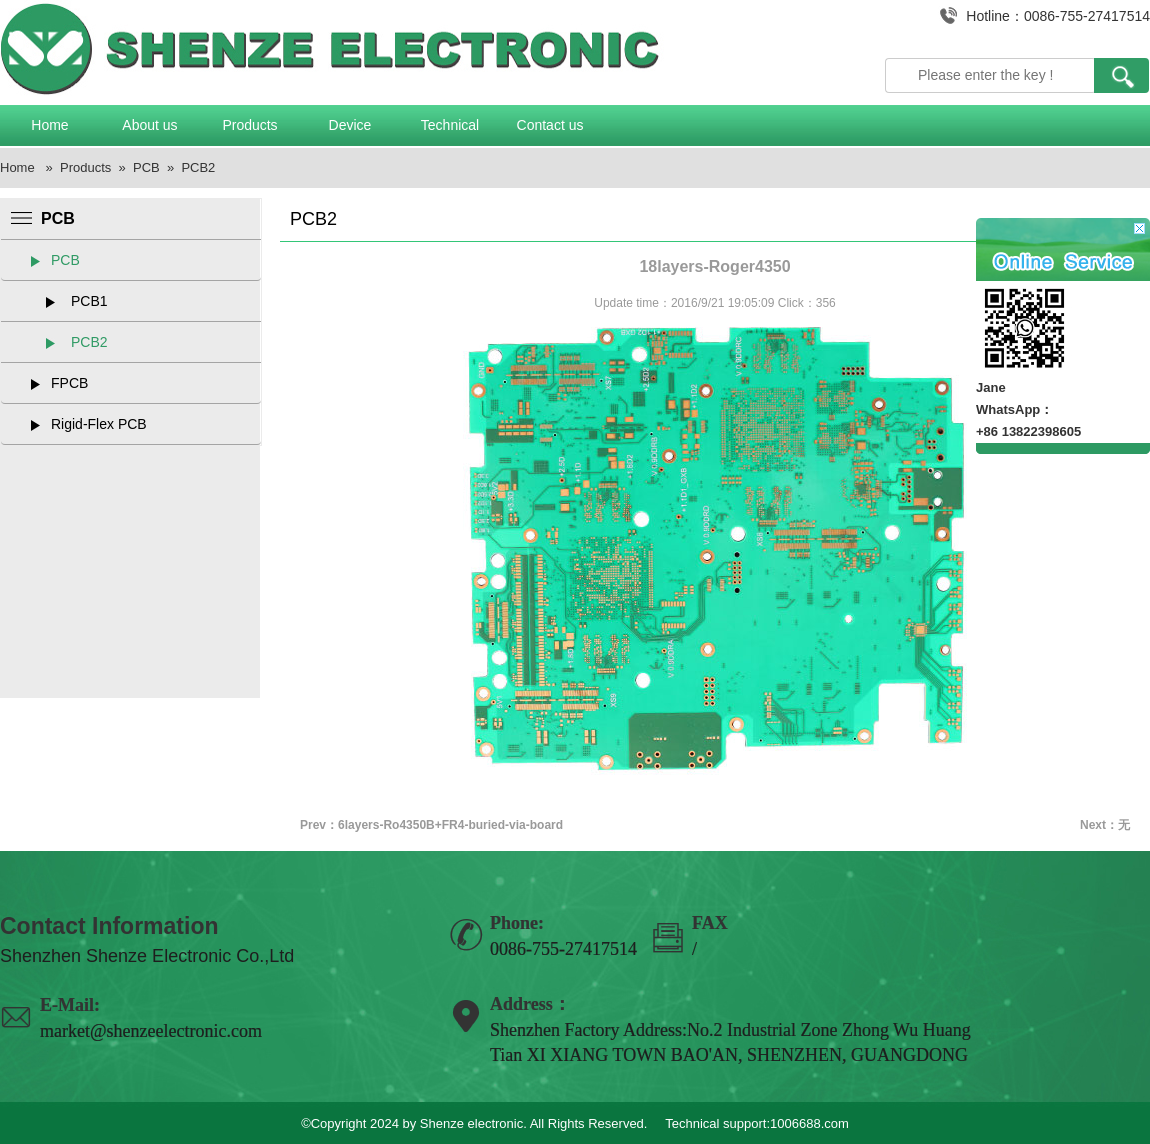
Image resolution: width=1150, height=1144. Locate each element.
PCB (146, 167)
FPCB (69, 383)
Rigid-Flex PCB (99, 424)
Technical (450, 125)
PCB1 (89, 301)
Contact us (550, 125)
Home (49, 125)
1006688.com (809, 1123)
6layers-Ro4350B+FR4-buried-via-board (450, 825)
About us (149, 125)
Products (249, 125)
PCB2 (198, 167)
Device (350, 125)
